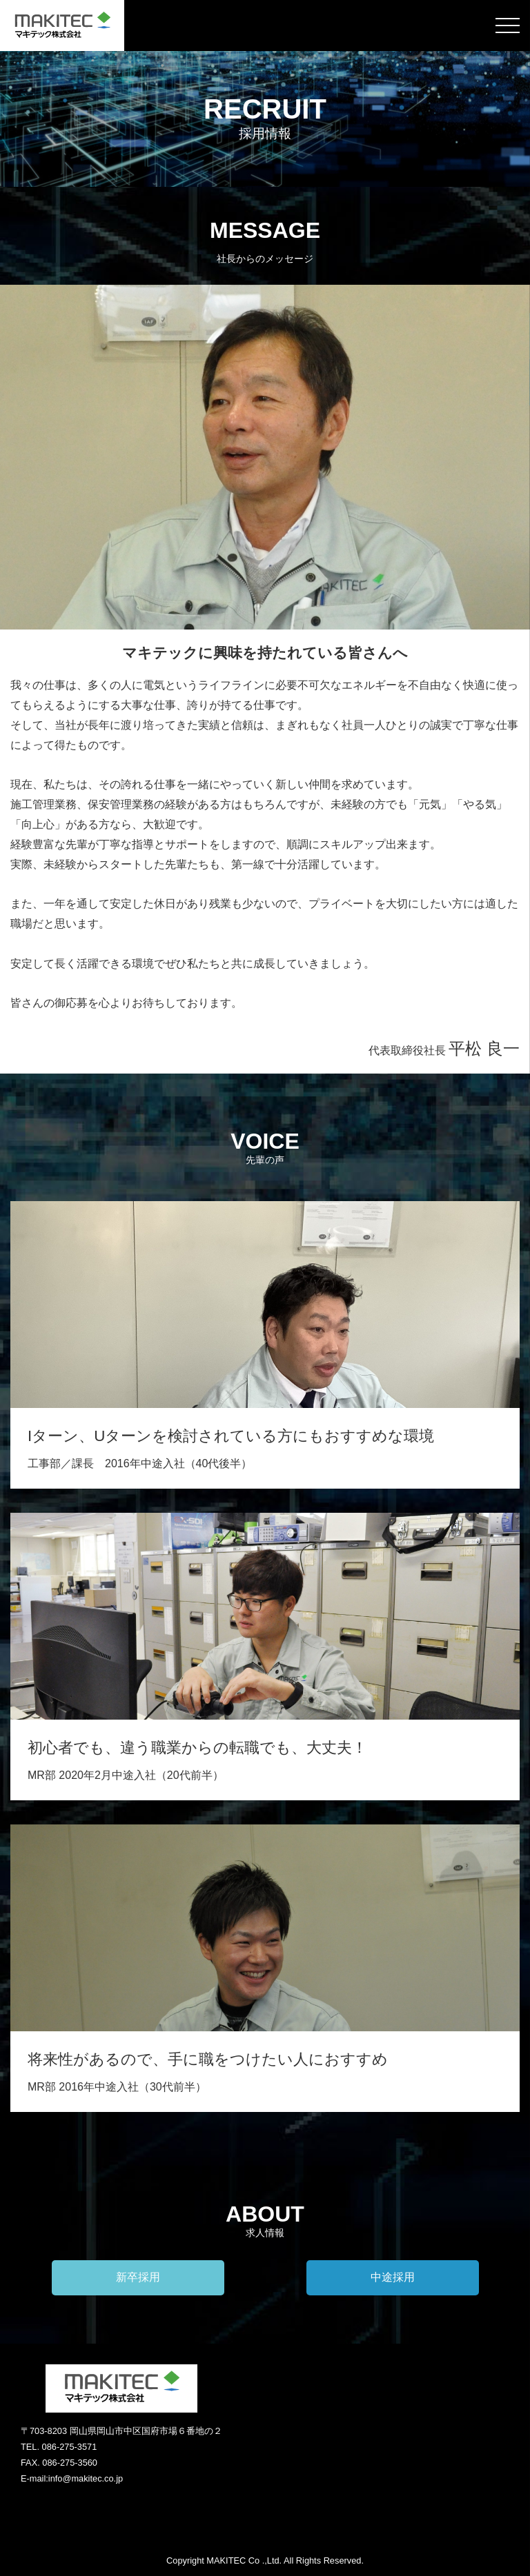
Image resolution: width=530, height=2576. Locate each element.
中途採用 (393, 2277)
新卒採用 (138, 2277)
